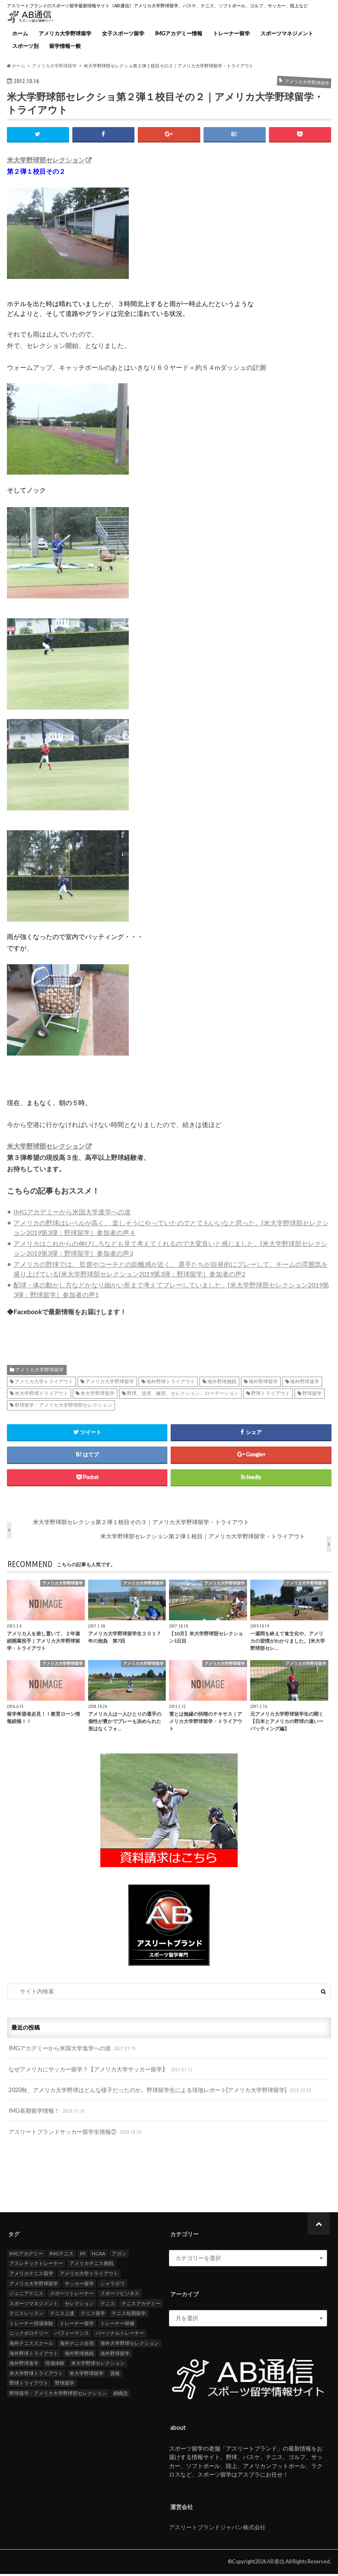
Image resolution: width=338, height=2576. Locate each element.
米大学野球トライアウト (41, 1396)
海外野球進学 (304, 1384)
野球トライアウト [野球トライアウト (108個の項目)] (28, 2385)
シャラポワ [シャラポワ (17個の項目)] (112, 2285)
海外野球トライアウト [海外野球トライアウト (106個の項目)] (33, 2355)
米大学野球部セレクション (46, 160)
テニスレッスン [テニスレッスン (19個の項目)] (26, 2315)
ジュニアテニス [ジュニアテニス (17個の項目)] (26, 2295)
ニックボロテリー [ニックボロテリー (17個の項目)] (28, 2335)
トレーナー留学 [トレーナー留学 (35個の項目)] (77, 2325)
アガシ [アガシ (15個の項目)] (119, 2255)
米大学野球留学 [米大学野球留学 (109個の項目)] (86, 2375)
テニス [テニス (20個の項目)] (107, 2305)
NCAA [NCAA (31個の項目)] (98, 2255)
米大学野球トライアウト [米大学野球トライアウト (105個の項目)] (36, 2375)
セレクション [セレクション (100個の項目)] (79, 2305)
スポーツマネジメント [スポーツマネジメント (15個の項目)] (33, 2305)
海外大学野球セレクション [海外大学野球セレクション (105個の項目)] (129, 2345)
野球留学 (312, 1396)
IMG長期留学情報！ (47, 2113)
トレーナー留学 (231, 33)
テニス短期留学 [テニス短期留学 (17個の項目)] (129, 2315)
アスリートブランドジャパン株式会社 (217, 2529)
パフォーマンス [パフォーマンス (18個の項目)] (72, 2335)
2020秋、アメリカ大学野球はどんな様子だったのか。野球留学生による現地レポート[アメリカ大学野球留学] (161, 2092)
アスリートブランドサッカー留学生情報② (76, 2134)
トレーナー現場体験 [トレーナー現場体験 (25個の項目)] (31, 2325)
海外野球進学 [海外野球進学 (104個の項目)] (24, 2365)
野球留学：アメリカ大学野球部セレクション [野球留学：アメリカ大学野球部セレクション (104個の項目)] (58, 2395)
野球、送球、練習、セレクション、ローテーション (183, 1396)
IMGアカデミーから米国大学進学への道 (72, 1214)
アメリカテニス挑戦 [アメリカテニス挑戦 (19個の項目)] (91, 2265)
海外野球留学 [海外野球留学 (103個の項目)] (115, 2355)
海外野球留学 (263, 1384)
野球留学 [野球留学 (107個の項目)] (64, 2385)
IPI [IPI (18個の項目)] (82, 2255)
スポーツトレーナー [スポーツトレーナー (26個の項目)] (72, 2295)
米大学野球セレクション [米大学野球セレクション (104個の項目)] (98, 2365)
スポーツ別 (25, 46)
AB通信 (275, 2563)
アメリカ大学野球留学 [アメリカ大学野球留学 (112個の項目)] (33, 2285)
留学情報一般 (65, 46)
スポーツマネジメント (286, 33)
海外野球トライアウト (170, 1384)
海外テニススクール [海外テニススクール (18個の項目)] (31, 2345)
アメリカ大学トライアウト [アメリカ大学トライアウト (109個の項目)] (89, 2275)
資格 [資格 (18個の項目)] (115, 2375)
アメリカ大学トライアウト (44, 1384)
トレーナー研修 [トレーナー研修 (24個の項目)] (117, 2325)
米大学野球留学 (97, 1396)
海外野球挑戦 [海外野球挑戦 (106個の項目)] (79, 2355)
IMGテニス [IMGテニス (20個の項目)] (62, 2255)
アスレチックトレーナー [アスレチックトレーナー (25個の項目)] (36, 2265)
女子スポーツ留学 (123, 33)
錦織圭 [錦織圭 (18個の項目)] (120, 2395)
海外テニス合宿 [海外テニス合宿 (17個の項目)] (77, 2345)
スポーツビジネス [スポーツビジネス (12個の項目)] (119, 2295)
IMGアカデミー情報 (178, 33)
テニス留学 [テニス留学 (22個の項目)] (93, 2315)
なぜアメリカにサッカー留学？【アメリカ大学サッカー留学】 (101, 2071)
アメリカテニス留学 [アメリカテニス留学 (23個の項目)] (31, 2275)
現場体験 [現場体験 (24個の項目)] (55, 2365)
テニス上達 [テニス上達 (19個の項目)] (62, 2315)
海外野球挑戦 (221, 1384)
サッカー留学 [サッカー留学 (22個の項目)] (79, 2285)
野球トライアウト (270, 1396)
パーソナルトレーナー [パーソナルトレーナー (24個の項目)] (119, 2335)
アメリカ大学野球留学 (65, 33)
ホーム (20, 33)
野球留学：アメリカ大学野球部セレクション (63, 1407)
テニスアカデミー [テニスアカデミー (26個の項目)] (140, 2305)
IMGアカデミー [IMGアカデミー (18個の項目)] (26, 2255)
